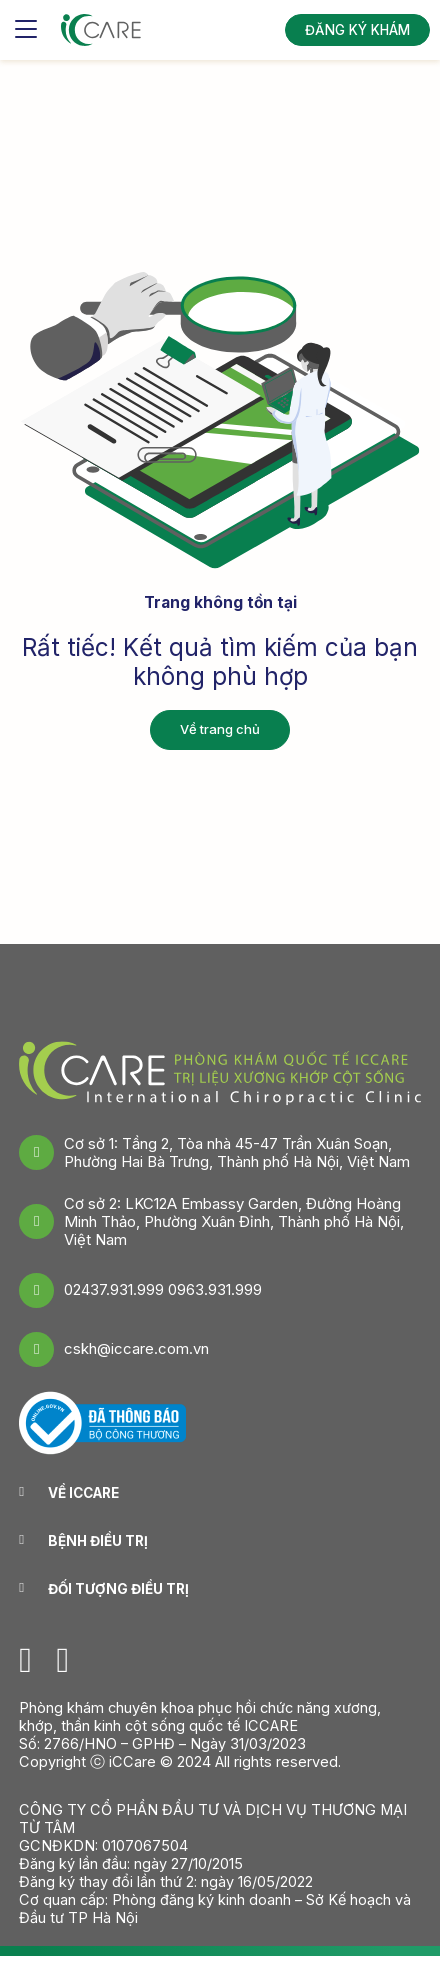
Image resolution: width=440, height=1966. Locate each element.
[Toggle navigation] (26, 30)
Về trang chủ (220, 729)
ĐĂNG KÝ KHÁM (357, 30)
